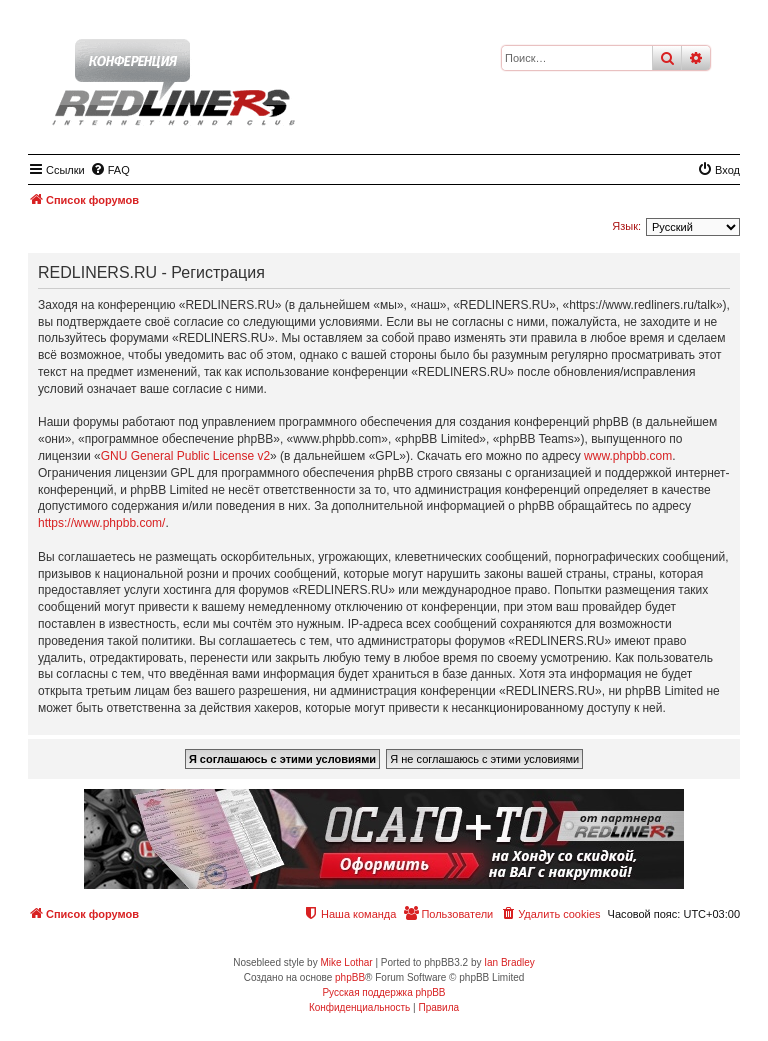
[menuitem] (110, 170)
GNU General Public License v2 (185, 456)
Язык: (626, 226)
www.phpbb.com (628, 456)
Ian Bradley (509, 962)
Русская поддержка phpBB (383, 992)
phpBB (350, 977)
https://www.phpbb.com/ (101, 523)
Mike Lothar (346, 962)
